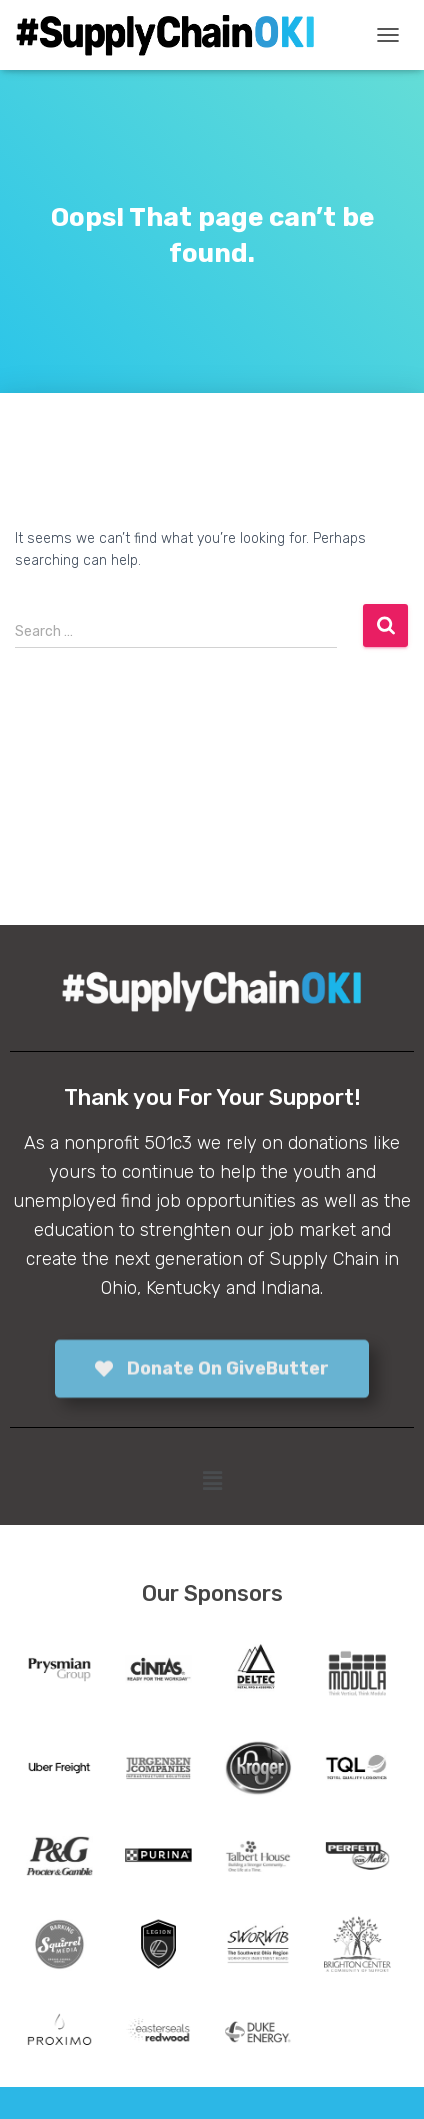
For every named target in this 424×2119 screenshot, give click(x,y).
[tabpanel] (59, 1674)
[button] (212, 1482)
